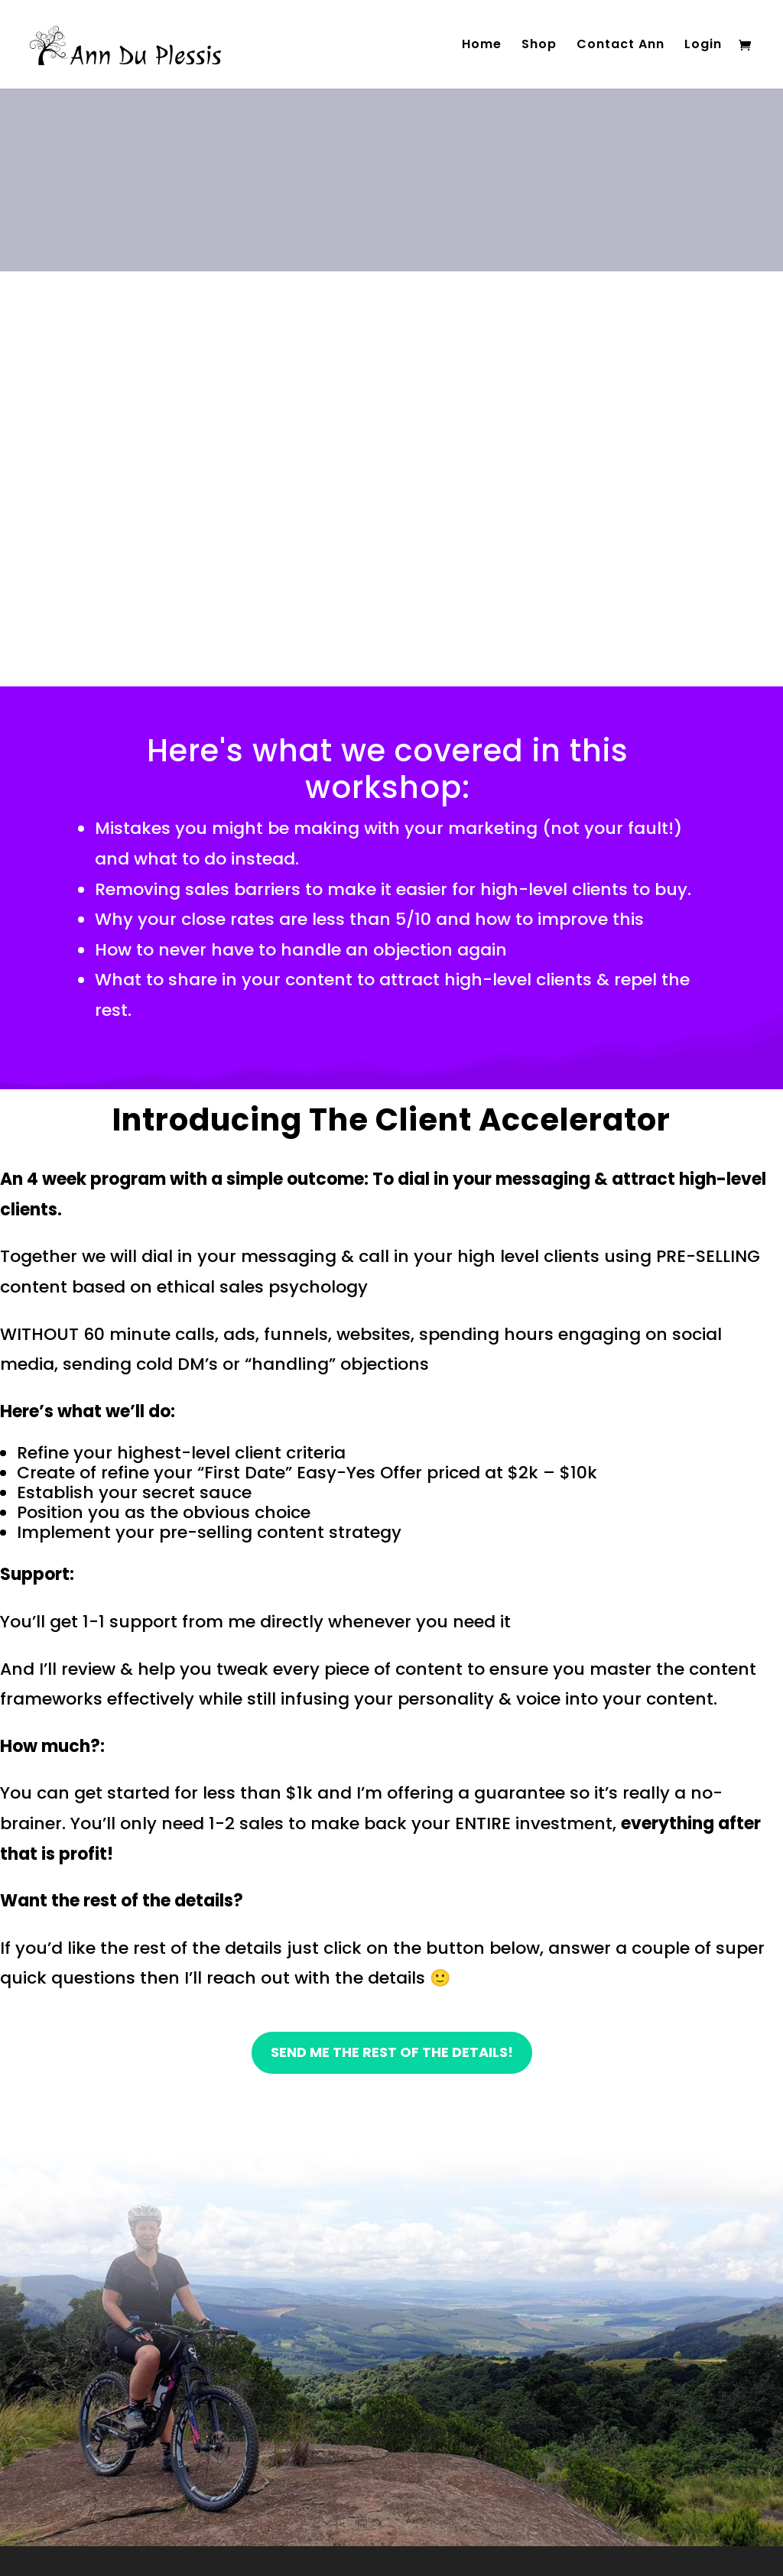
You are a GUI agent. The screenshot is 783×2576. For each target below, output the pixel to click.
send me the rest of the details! (392, 2052)
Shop (539, 46)
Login (703, 46)
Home (482, 46)
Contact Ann (620, 46)
